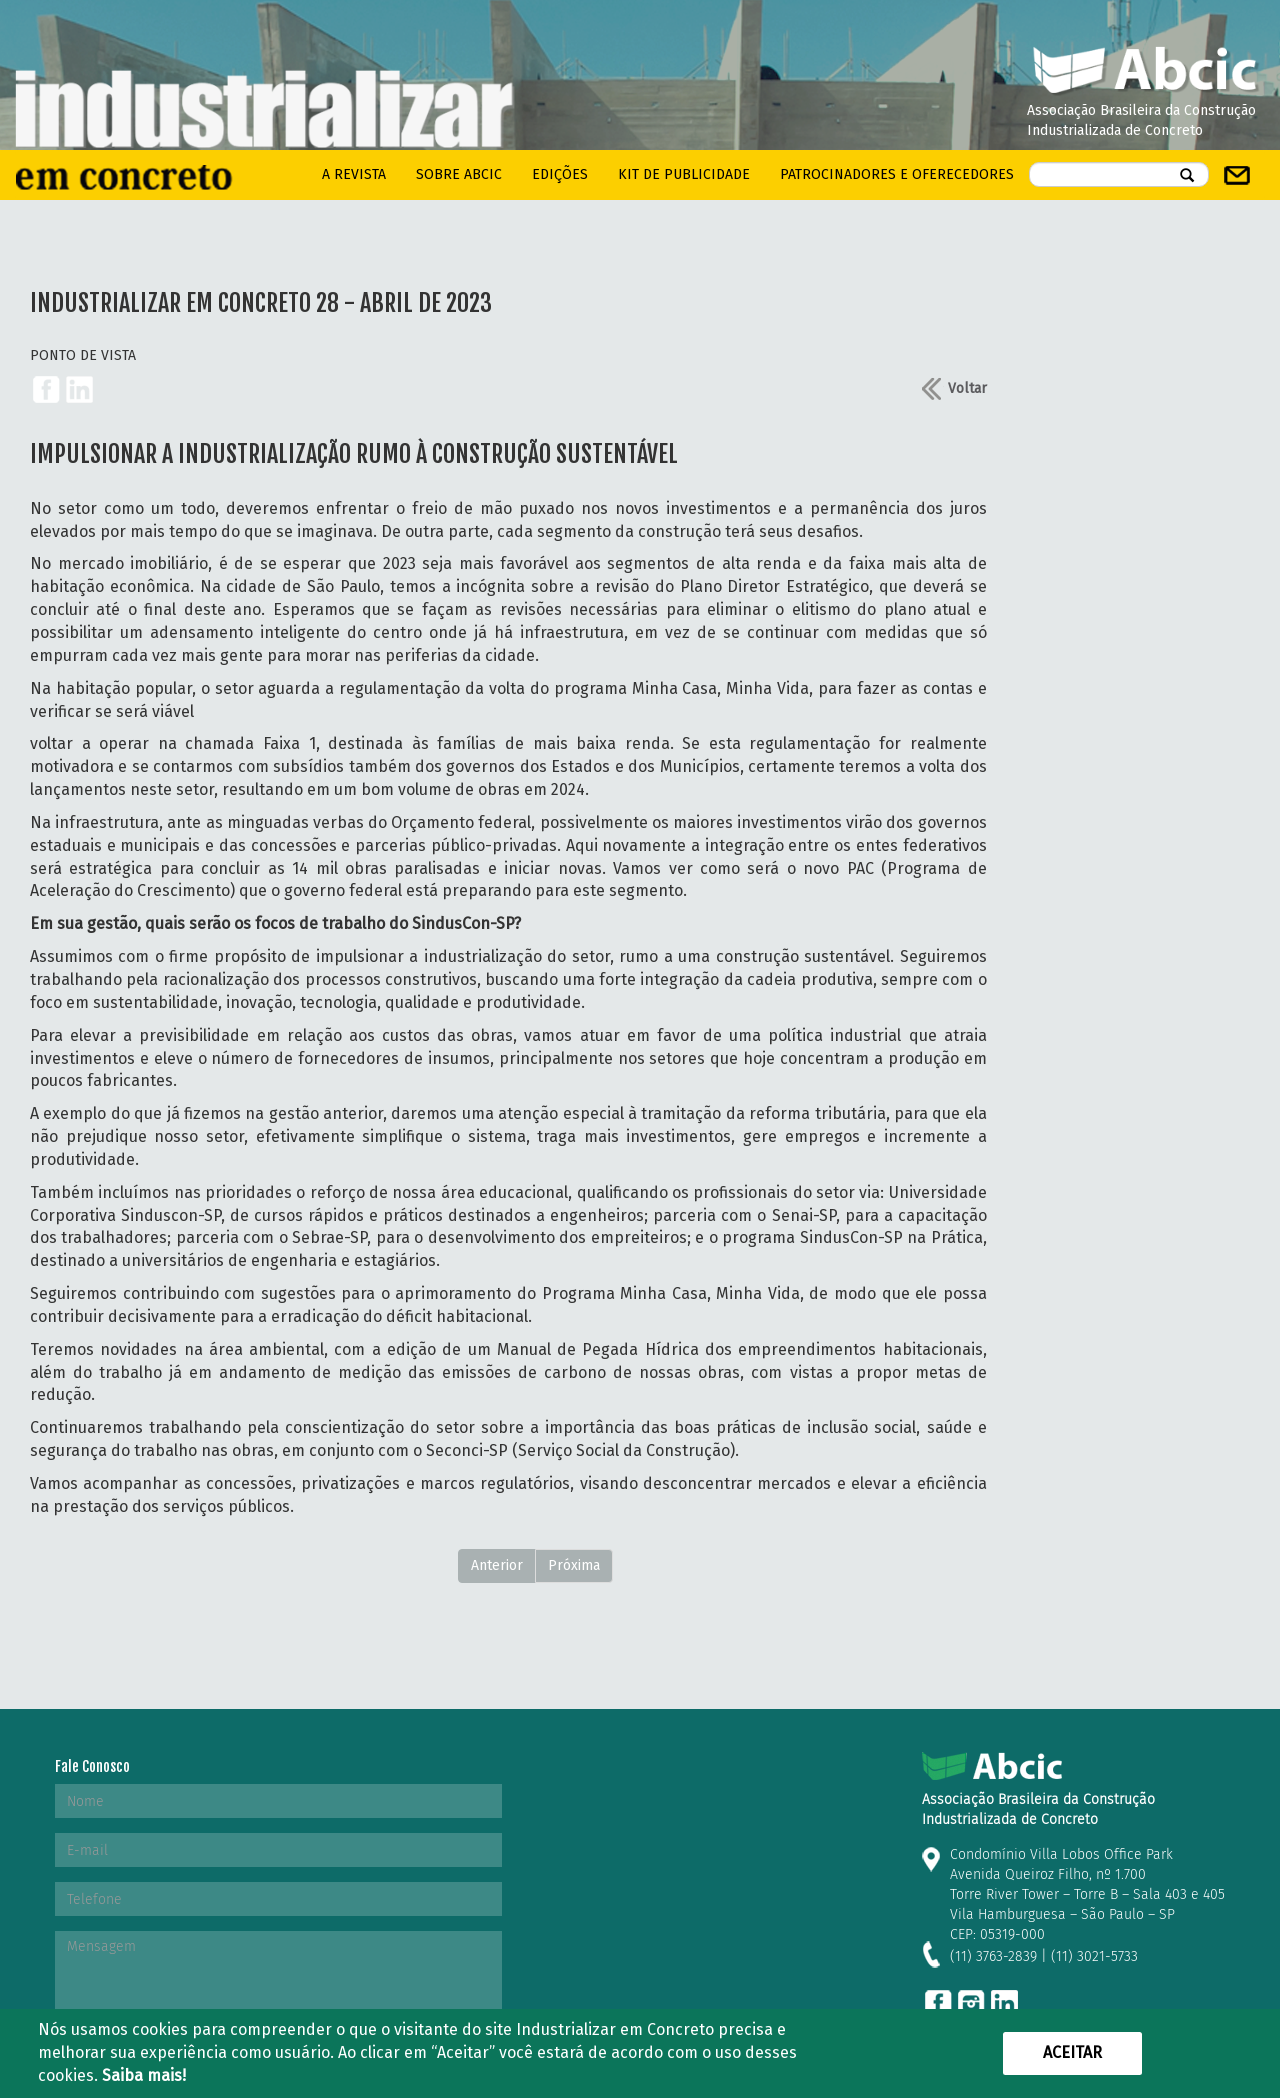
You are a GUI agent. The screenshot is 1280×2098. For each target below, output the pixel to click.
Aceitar (1072, 2052)
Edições (560, 174)
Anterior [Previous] (497, 1565)
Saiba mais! (144, 2075)
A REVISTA (354, 174)
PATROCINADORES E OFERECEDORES (897, 174)
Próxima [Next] (574, 1565)
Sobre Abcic (459, 174)
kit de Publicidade (684, 174)
